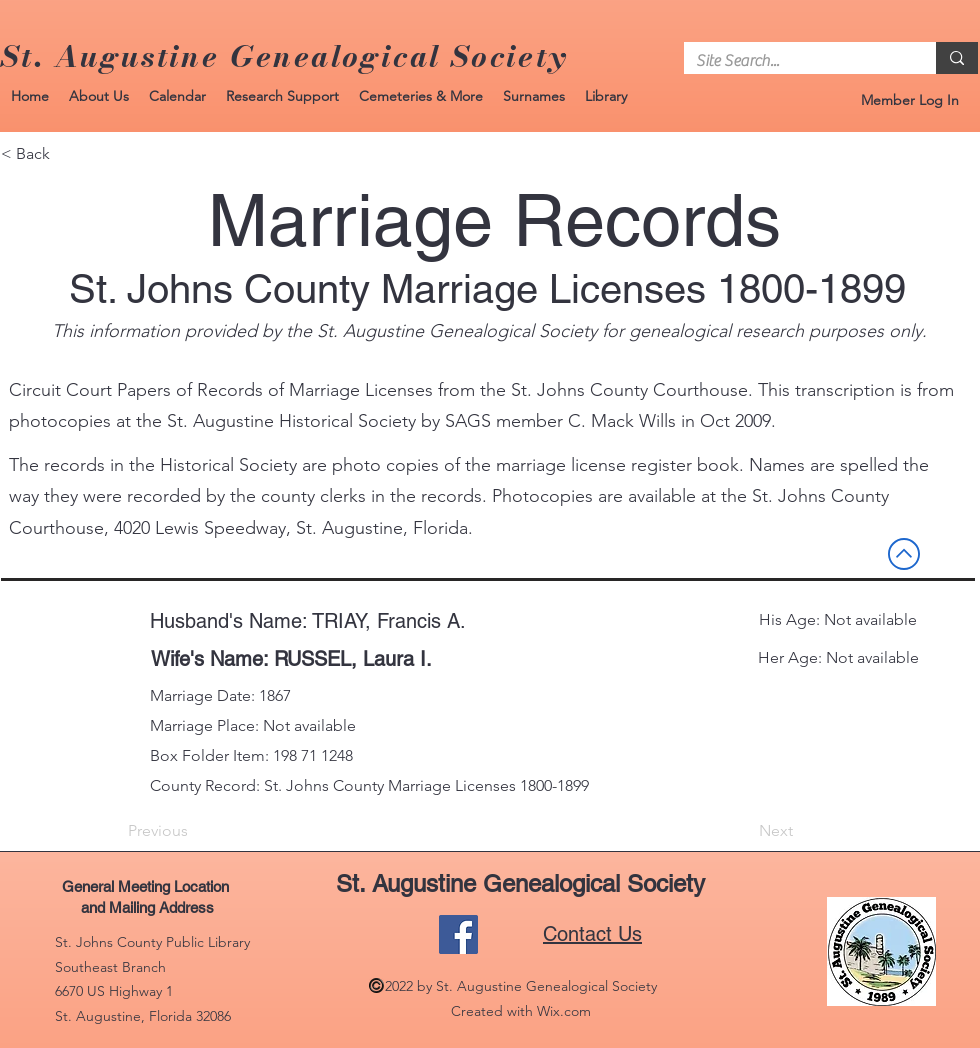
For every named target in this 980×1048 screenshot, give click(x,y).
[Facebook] (458, 934)
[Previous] (194, 831)
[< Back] (67, 154)
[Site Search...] (795, 61)
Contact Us (592, 934)
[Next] (743, 831)
